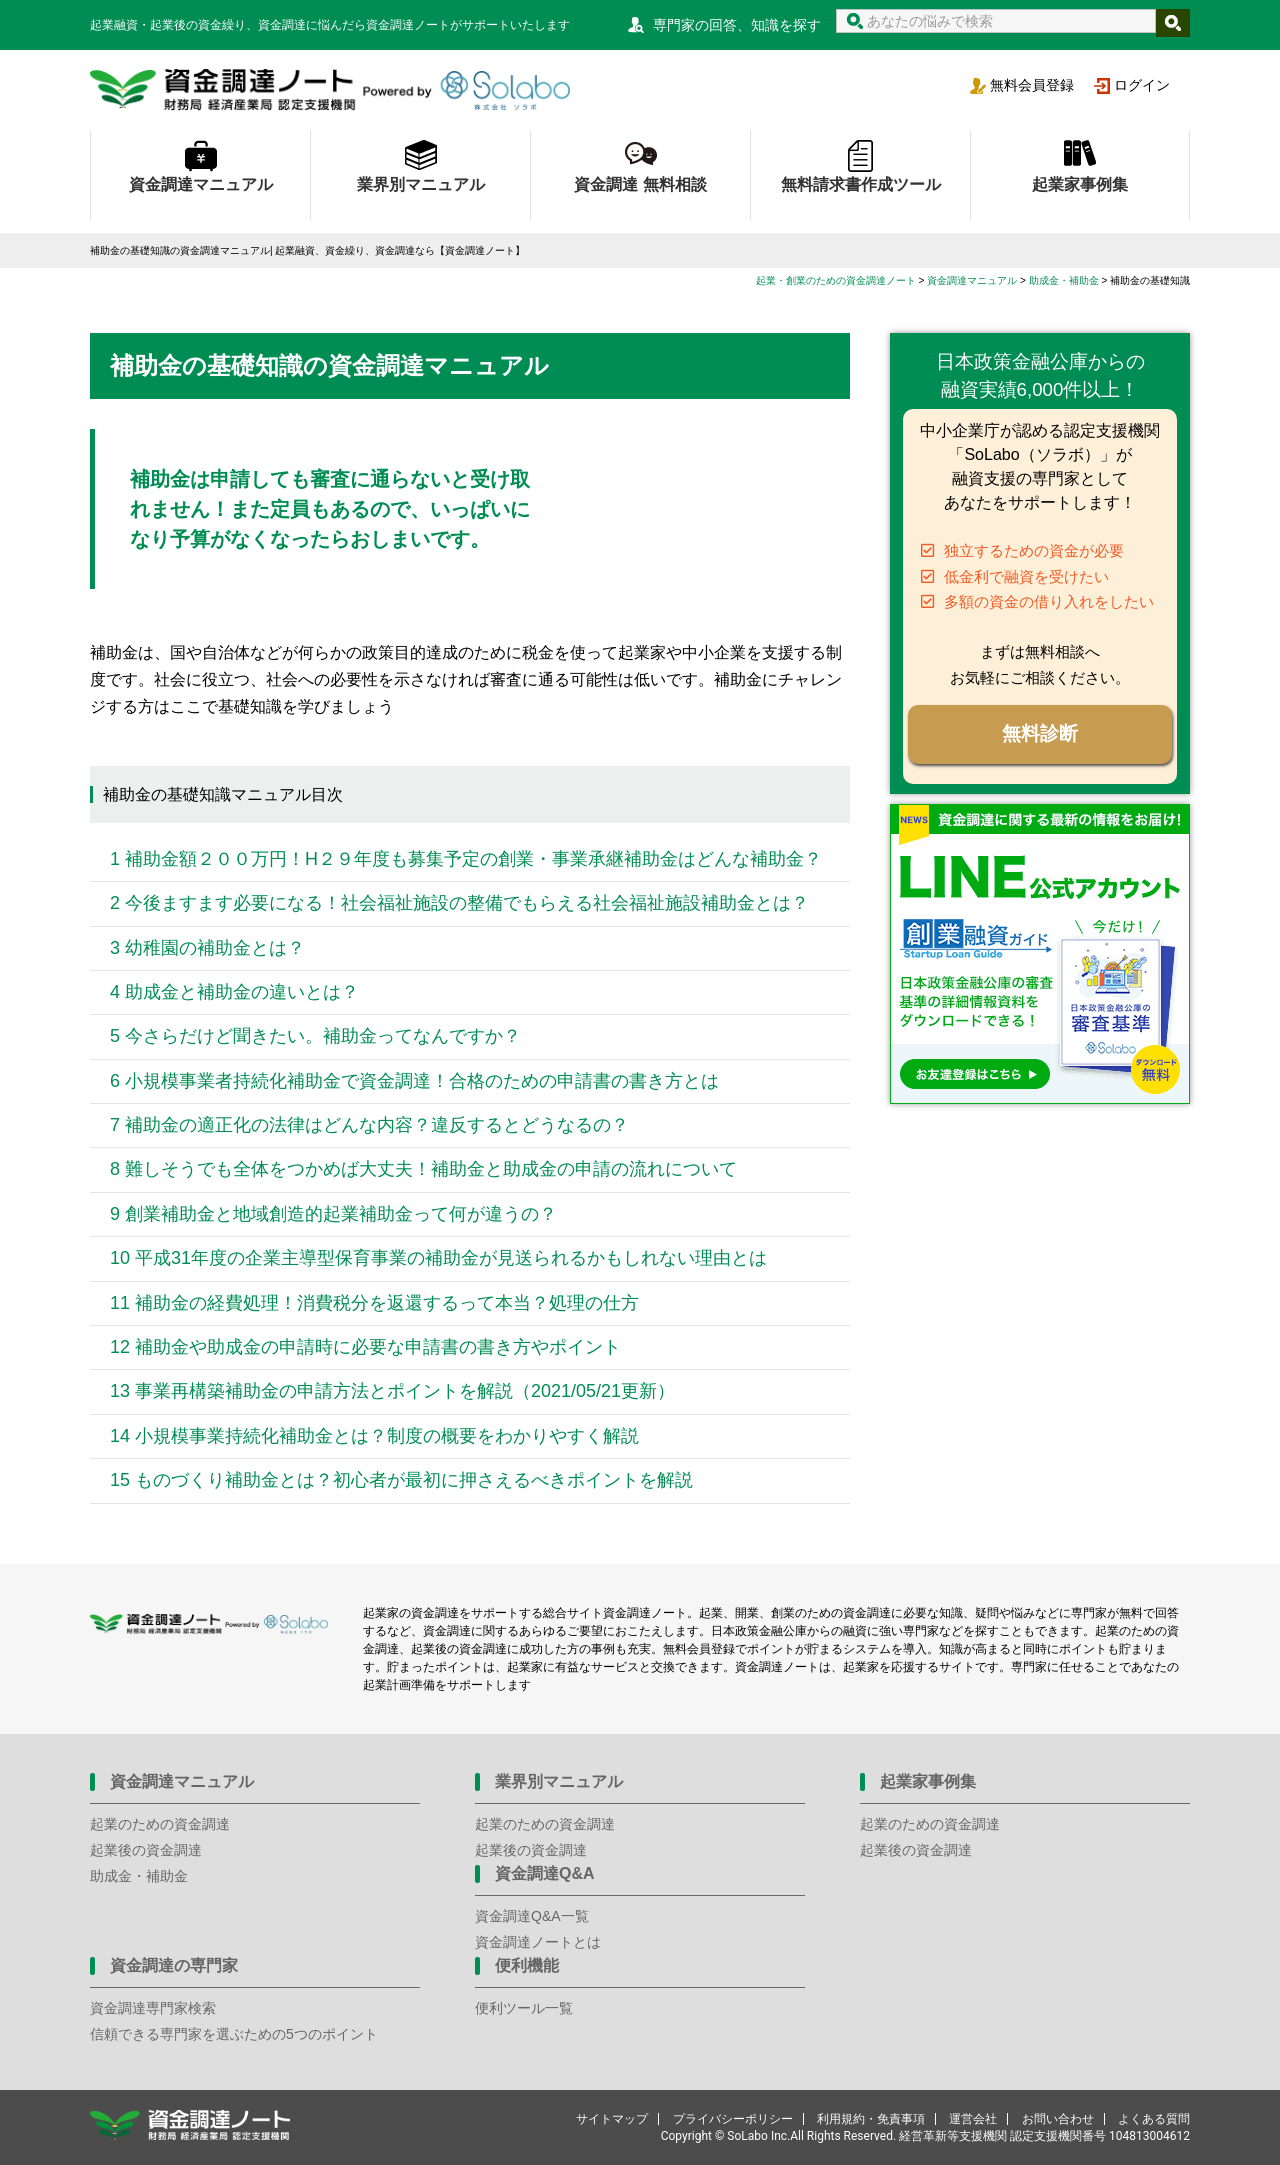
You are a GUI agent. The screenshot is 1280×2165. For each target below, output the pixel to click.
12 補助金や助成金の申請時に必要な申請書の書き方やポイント (365, 1347)
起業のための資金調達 (160, 1824)
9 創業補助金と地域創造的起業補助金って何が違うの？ (333, 1214)
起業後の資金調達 (146, 1850)
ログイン (1142, 85)
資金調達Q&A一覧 (532, 1916)
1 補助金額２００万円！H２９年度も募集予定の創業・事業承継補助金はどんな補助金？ (466, 859)
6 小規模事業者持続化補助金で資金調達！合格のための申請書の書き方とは (414, 1081)
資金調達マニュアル (201, 184)
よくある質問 (1154, 2119)
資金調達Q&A (545, 1873)
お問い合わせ (1058, 2119)
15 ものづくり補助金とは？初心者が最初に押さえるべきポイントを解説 (401, 1480)
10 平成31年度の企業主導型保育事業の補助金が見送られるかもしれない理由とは (438, 1258)
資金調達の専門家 (174, 1965)
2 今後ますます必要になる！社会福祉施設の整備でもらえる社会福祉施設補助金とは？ (459, 903)
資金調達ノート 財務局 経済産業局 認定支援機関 (330, 90)
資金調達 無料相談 (640, 184)
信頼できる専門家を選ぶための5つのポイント (234, 2034)
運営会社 (973, 2119)
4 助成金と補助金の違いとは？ (234, 992)
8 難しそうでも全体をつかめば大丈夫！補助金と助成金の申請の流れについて (428, 1169)
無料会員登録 (1032, 85)
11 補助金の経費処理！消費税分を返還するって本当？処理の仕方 (374, 1303)
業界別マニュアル (421, 184)
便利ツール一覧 (524, 2008)
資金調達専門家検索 (153, 2008)
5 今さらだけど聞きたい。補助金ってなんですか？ (315, 1036)
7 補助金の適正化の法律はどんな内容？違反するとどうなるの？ (369, 1125)
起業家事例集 (1080, 184)
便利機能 (527, 1965)
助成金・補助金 (139, 1876)
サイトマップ (612, 2119)
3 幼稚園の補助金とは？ (207, 948)
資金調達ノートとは (538, 1942)
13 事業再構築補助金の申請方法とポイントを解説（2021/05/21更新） (392, 1391)
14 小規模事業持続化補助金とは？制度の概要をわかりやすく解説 (374, 1436)
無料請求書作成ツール (861, 184)
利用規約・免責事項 (871, 2119)
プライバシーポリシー (733, 2119)
